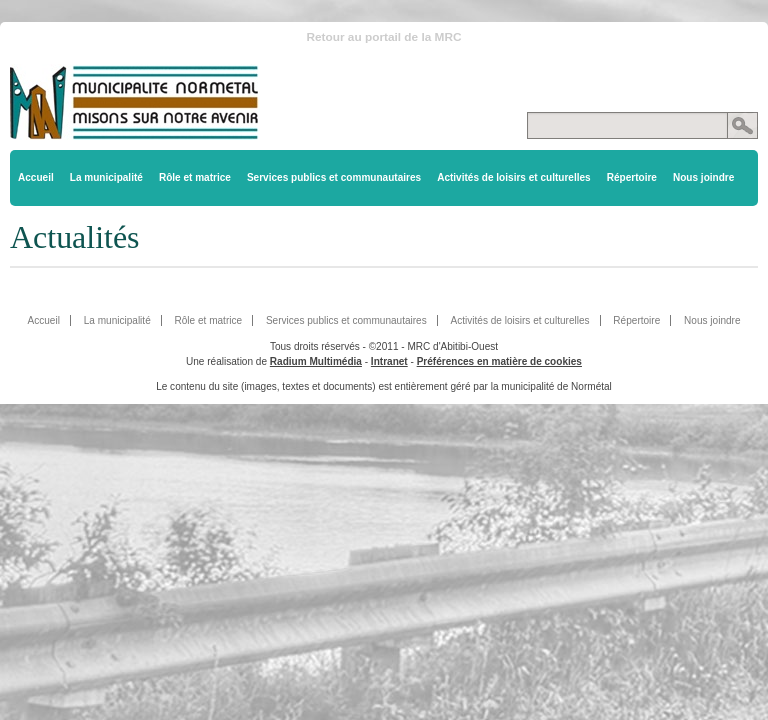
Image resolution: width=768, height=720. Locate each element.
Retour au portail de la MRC (383, 37)
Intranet (389, 361)
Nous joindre (703, 177)
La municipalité (106, 177)
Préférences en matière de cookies (499, 361)
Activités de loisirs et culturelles (514, 177)
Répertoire (632, 177)
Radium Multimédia (316, 361)
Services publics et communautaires (334, 177)
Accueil (36, 177)
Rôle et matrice (195, 177)
